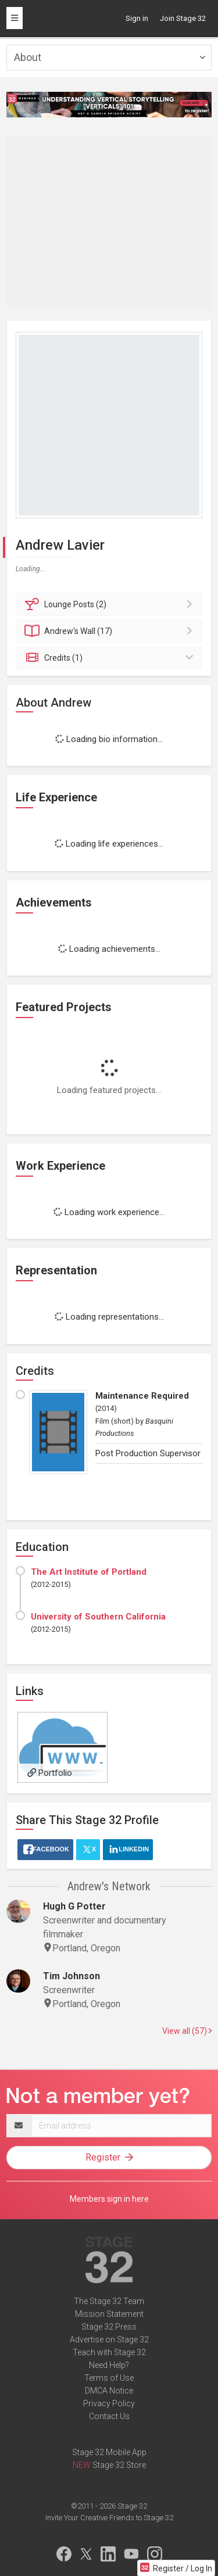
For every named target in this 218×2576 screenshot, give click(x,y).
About (27, 57)
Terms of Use (109, 2377)
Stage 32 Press (109, 2326)
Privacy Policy (109, 2403)
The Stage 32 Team (109, 2301)
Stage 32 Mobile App (109, 2452)
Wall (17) (110, 631)
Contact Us (109, 2416)
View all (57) (187, 2031)
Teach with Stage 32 (109, 2352)
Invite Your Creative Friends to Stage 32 (109, 2517)
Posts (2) (110, 604)
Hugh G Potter (74, 1906)
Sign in (137, 18)
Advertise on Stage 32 (109, 2339)
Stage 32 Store (119, 2465)
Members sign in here (109, 2199)
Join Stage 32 (183, 18)
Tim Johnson (71, 1976)
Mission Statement (109, 2314)
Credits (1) (110, 658)
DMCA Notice (109, 2390)
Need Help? (109, 2365)
